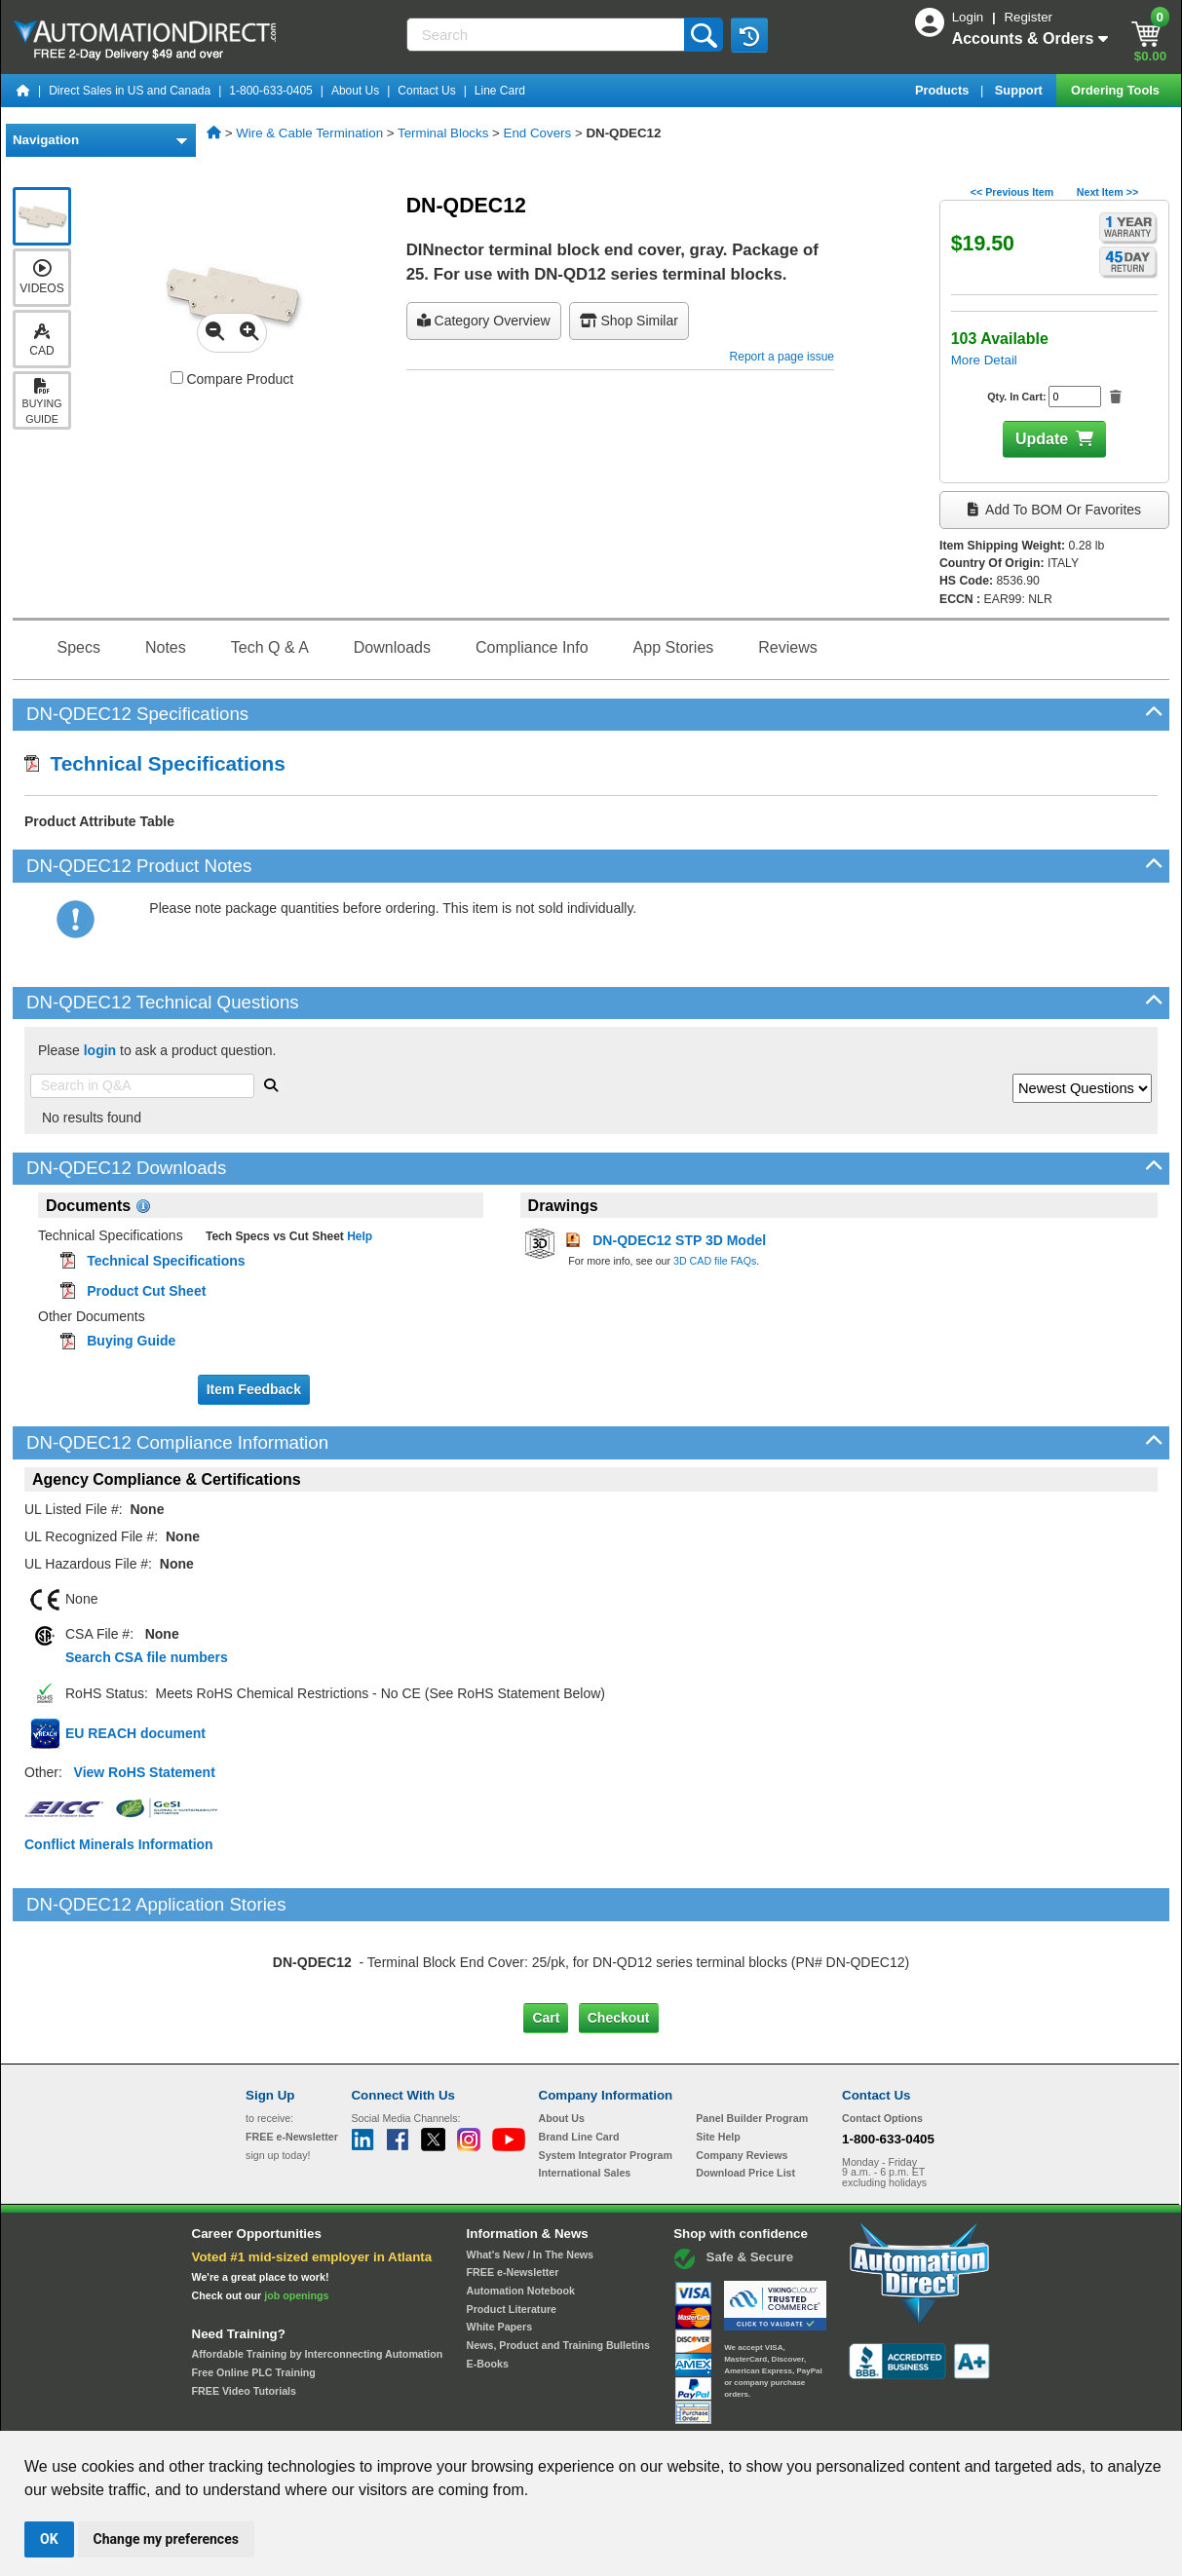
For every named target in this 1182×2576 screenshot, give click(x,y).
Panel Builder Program (752, 2036)
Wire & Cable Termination (309, 133)
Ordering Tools (1117, 90)
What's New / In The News (530, 2172)
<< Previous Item (1012, 192)
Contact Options (882, 2036)
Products (943, 90)
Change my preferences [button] (166, 2539)
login (100, 1050)
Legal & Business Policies (701, 2412)
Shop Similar (629, 320)
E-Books (488, 2282)
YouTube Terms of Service (843, 2412)
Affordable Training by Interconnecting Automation (317, 2272)
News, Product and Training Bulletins (558, 2263)
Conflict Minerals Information (118, 1844)
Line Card (500, 90)
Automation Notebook (521, 2209)
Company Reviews (741, 2072)
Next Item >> (1107, 192)
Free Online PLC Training (254, 2290)
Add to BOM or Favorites (1054, 509)
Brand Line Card (579, 2055)
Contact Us (426, 90)
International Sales (585, 2091)
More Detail (984, 360)
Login (969, 17)
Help (358, 1236)
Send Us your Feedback (382, 2412)
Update (1041, 439)
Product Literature (511, 2226)
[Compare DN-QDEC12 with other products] (177, 377)
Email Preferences (577, 2412)
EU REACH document (135, 1733)
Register (1028, 17)
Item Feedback (254, 1389)
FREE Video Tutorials (244, 2308)
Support (1021, 90)
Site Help (718, 2055)
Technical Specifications (155, 763)
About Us (355, 90)
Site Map (287, 2412)
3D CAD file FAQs (714, 1261)
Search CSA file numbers (146, 1657)
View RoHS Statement (144, 1772)
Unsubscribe (487, 2412)
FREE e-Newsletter (513, 2190)
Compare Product (232, 379)
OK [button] (49, 2539)
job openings (296, 2212)
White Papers (500, 2245)
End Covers (538, 133)
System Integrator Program (605, 2072)
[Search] (547, 35)
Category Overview (484, 320)
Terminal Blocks (443, 133)
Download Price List (745, 2091)
